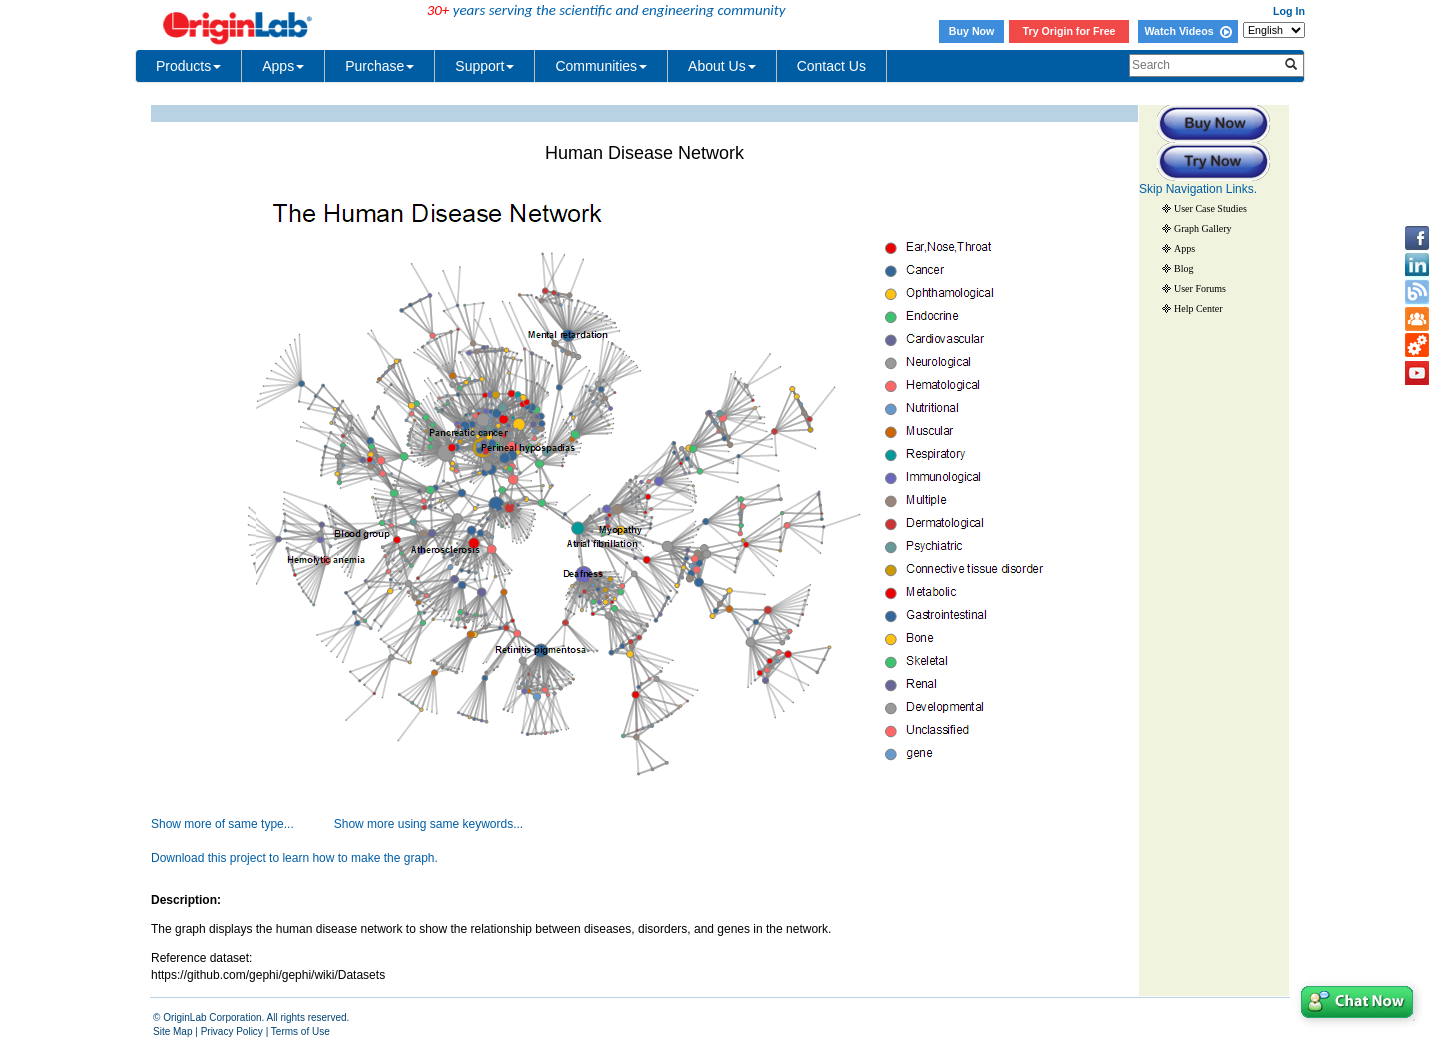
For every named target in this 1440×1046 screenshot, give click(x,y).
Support (484, 66)
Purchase (379, 66)
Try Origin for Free (1069, 31)
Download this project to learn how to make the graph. (294, 858)
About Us (722, 66)
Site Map (172, 1031)
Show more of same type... (222, 824)
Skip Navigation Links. (1198, 189)
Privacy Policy (232, 1031)
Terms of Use (300, 1031)
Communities (601, 66)
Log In (1289, 11)
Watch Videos (1187, 31)
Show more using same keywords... (428, 824)
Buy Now (972, 31)
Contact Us (831, 66)
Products (188, 66)
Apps (283, 66)
